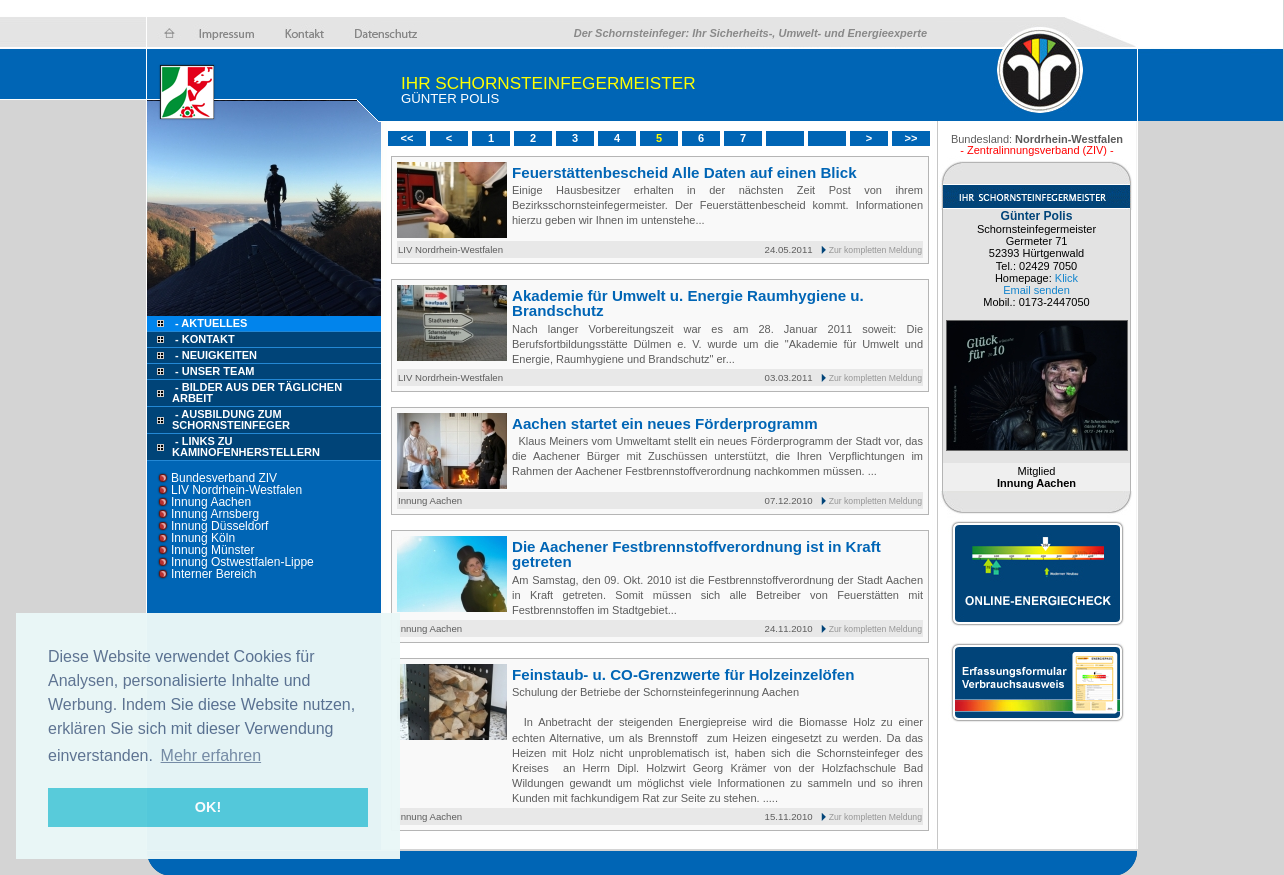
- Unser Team (214, 371)
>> (911, 138)
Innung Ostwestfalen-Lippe (242, 562)
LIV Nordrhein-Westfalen (236, 490)
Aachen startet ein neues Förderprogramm (665, 423)
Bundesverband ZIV (224, 478)
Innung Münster (212, 550)
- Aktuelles (209, 323)
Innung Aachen (211, 502)
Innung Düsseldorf (219, 526)
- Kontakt (203, 339)
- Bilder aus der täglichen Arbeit (257, 392)
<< (407, 138)
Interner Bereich (213, 574)
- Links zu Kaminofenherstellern (246, 446)
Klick (1066, 278)
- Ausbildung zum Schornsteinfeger (231, 419)
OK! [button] (208, 807)
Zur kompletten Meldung (875, 250)
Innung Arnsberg (215, 514)
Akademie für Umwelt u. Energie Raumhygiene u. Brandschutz (688, 303)
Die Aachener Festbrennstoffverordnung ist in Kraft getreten (696, 554)
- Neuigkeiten (216, 355)
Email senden (1036, 290)
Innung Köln (203, 538)
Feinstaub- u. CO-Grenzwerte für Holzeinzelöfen (683, 674)
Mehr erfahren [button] (211, 755)
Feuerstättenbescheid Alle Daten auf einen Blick (684, 172)
